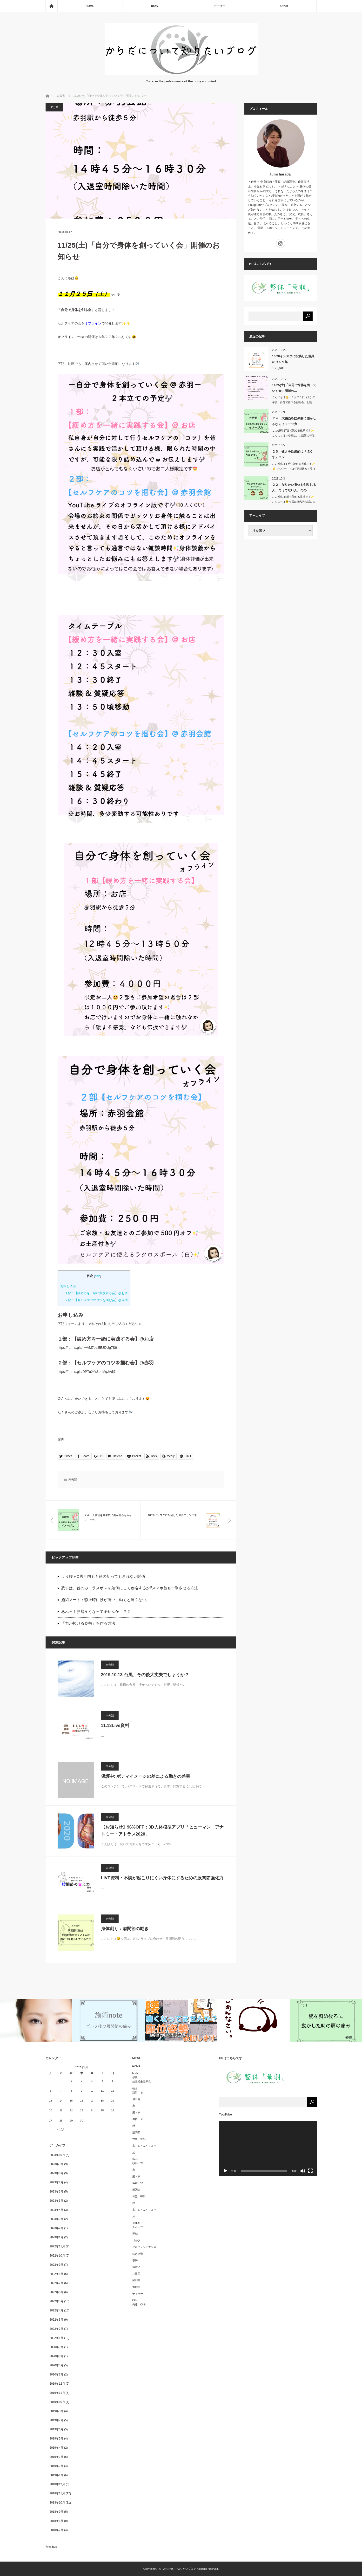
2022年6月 (56, 2292)
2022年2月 (56, 2328)
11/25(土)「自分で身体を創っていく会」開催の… (294, 387)
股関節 (136, 2132)
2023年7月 (56, 2182)
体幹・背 (137, 2119)
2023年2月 (56, 2228)
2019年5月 (56, 2438)
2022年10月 (57, 2255)
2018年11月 (57, 2493)
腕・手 (136, 2112)
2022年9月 (56, 2264)
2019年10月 (57, 2402)
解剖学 (136, 2280)
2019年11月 (57, 2392)
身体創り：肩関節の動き (125, 1928)
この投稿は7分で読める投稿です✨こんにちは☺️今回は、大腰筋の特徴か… (293, 435)
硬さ (135, 2088)
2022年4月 (56, 2310)
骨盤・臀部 (139, 2138)
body (154, 6)
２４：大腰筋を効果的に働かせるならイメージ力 (294, 421)
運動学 (136, 2286)
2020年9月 (56, 2347)
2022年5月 (56, 2301)
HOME (90, 6)
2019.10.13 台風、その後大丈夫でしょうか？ (145, 1674)
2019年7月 (56, 2420)
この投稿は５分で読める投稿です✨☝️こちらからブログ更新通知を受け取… (293, 468)
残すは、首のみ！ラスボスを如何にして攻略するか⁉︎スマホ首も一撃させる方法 (129, 1588)
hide (97, 1276)
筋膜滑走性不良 (141, 2081)
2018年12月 (57, 2484)
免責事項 (51, 2547)
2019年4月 (56, 2447)
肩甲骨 (136, 2099)
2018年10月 (57, 2502)
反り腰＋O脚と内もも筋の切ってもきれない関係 (103, 1576)
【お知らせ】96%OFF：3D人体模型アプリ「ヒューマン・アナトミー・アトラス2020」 (162, 1830)
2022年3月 (56, 2319)
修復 (135, 2077)
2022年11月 (57, 2246)
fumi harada (280, 174)
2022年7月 (56, 2283)
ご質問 (136, 2273)
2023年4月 (56, 2210)
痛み (135, 2158)
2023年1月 (56, 2237)
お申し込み (68, 1286)
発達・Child (139, 2304)
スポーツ (137, 2227)
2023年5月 (56, 2200)
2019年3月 (56, 2457)
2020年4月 (56, 2365)
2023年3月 (56, 2219)
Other (284, 6)
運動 (135, 2233)
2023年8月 (56, 2173)
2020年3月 (56, 2374)
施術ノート (139, 2266)
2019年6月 (56, 2429)
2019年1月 (56, 2475)
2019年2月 (56, 2466)
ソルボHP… (279, 368)
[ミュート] (302, 2170)
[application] (268, 2148)
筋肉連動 (137, 2253)
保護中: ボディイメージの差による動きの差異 (145, 1776)
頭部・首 (137, 2092)
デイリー (219, 6)
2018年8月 (56, 2521)
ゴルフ (136, 2240)
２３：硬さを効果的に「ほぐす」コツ (292, 454)
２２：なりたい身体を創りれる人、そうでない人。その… (294, 487)
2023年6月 (56, 2191)
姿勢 (135, 2260)
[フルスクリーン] (310, 2170)
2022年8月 (56, 2274)
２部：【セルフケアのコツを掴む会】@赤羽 (96, 1300)
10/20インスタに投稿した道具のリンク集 (293, 358)
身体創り (137, 2222)
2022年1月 (56, 2338)
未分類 (54, 107)
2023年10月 (57, 2155)
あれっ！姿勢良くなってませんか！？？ (96, 1611)
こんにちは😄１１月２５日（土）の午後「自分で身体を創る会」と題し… (293, 402)
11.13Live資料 (115, 1725)
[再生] (225, 2170)
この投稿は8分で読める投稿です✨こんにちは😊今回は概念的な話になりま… (293, 501)
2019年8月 (56, 2411)
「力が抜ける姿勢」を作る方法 (88, 1623)
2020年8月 (56, 2356)
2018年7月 (56, 2530)
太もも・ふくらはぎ (144, 2145)
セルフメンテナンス (144, 2246)
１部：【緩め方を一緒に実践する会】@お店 (96, 1293)
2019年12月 (57, 2383)
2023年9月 (56, 2164)
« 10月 (61, 2129)
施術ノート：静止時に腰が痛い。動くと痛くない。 (105, 1600)
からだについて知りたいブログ (177, 2568)
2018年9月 (56, 2511)
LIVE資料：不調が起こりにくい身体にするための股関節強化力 (162, 1877)
